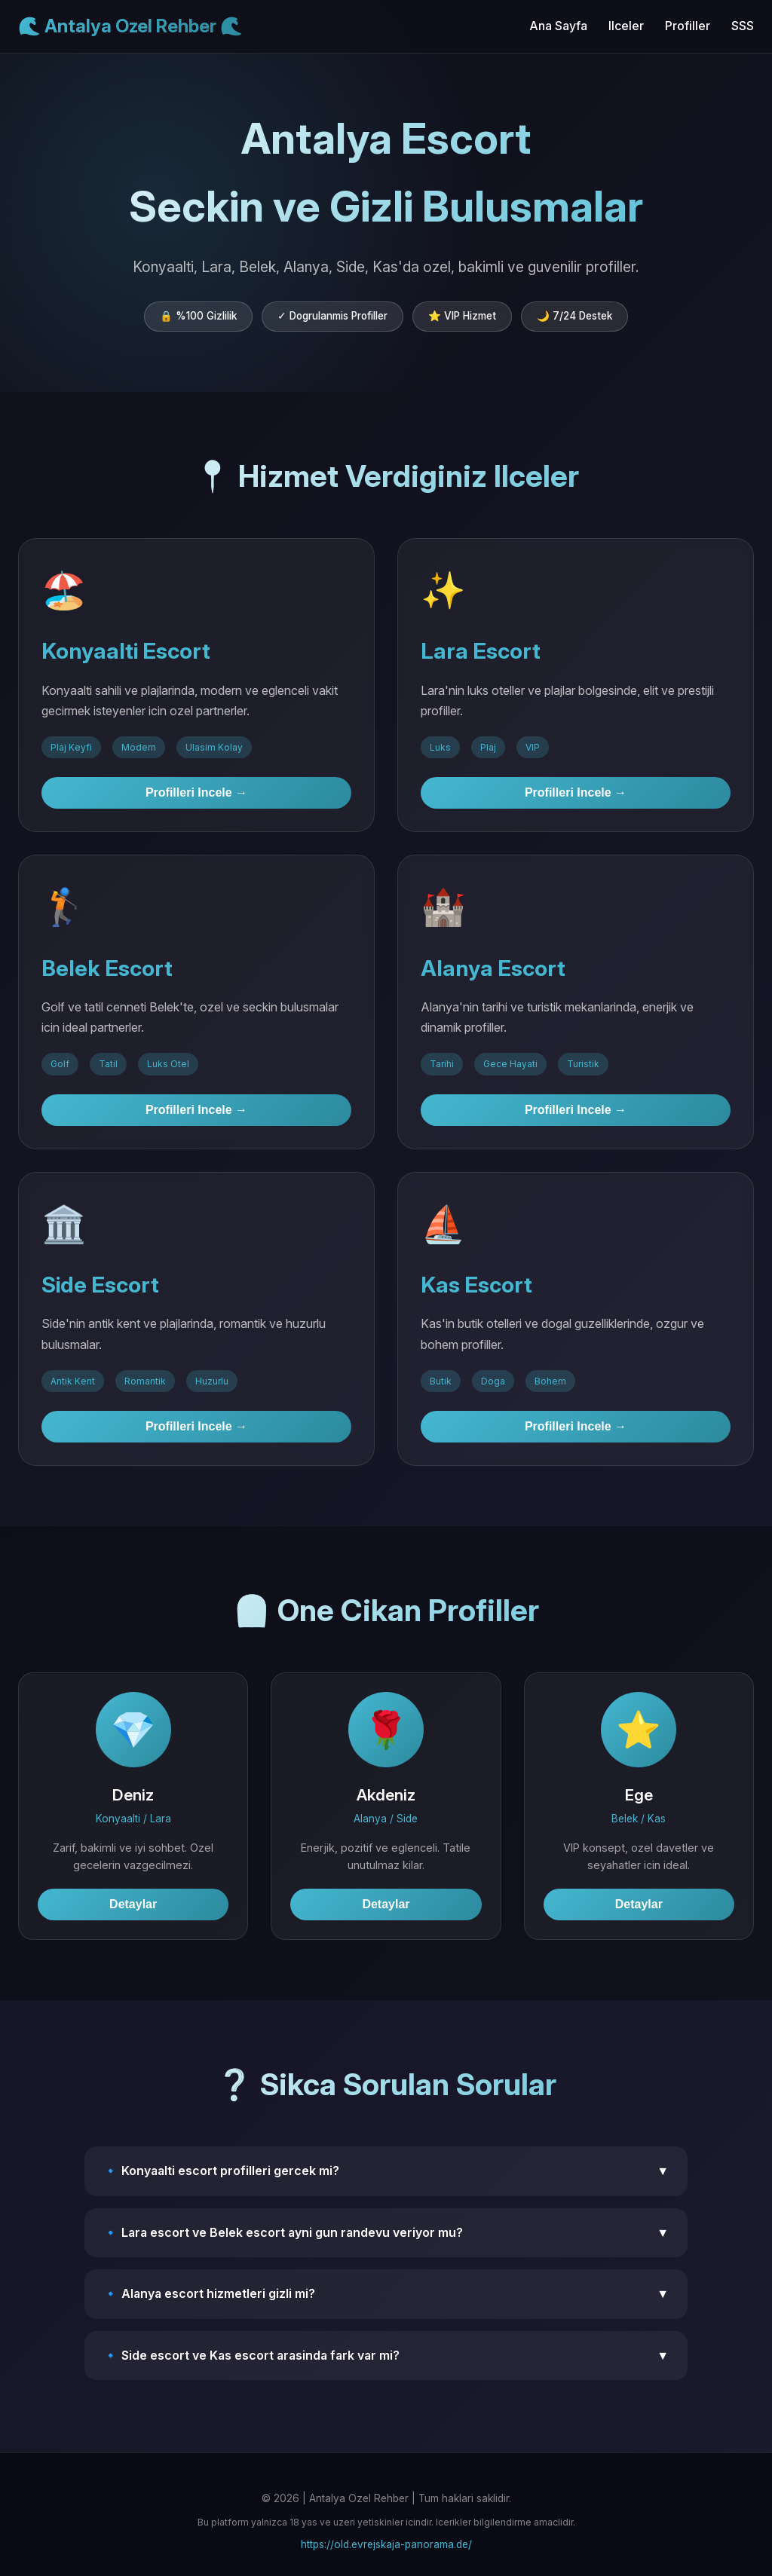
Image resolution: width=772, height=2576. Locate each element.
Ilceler (626, 25)
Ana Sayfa (558, 25)
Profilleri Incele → (196, 792)
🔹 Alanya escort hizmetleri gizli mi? (386, 2294)
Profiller (687, 25)
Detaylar (133, 1904)
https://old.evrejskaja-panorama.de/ (386, 2544)
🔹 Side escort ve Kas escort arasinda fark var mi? (386, 2356)
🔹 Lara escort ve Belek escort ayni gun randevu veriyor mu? (386, 2233)
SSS (742, 25)
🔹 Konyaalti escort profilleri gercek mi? (386, 2171)
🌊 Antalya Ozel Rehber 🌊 (130, 26)
